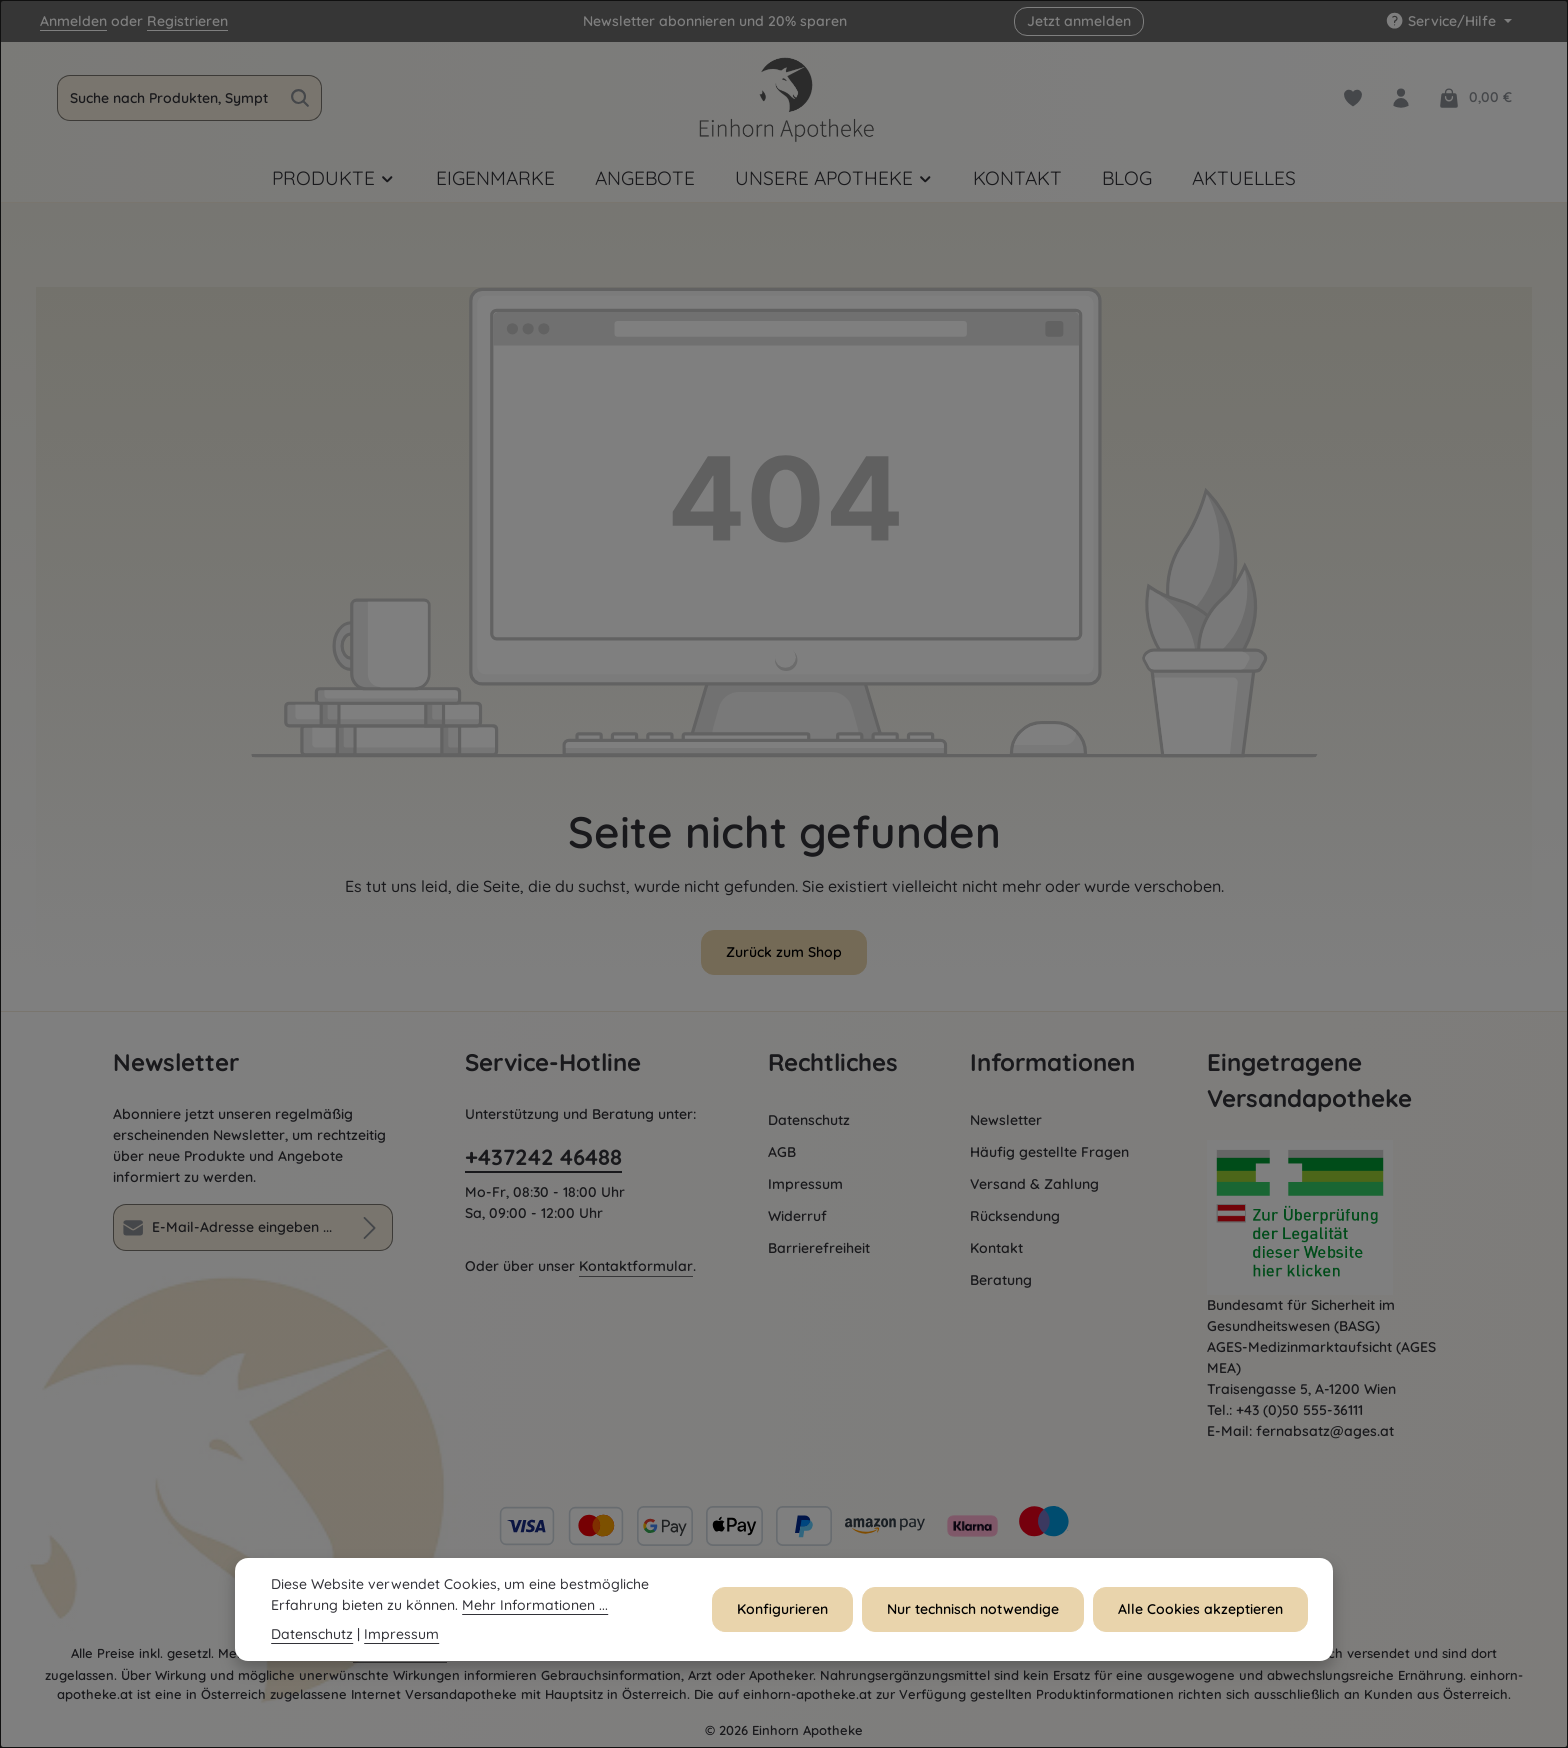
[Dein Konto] (1400, 98)
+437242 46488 (543, 1157)
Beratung (1001, 1280)
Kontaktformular (636, 1266)
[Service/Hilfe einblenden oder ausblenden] (1448, 21)
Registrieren (187, 21)
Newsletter (1006, 1120)
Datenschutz (809, 1120)
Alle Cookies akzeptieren (1201, 1609)
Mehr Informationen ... (535, 1605)
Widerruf (797, 1216)
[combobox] (169, 98)
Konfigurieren (785, 1609)
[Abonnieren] (369, 1227)
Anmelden (73, 21)
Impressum (805, 1184)
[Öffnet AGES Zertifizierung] (1331, 1217)
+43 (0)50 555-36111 (1299, 1410)
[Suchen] (301, 98)
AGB (782, 1152)
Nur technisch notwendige (975, 1609)
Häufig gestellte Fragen (1049, 1152)
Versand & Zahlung (1034, 1184)
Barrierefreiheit (819, 1248)
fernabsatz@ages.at (1325, 1431)
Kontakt (996, 1248)
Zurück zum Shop (784, 952)
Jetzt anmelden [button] (1079, 21)
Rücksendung (1015, 1216)
